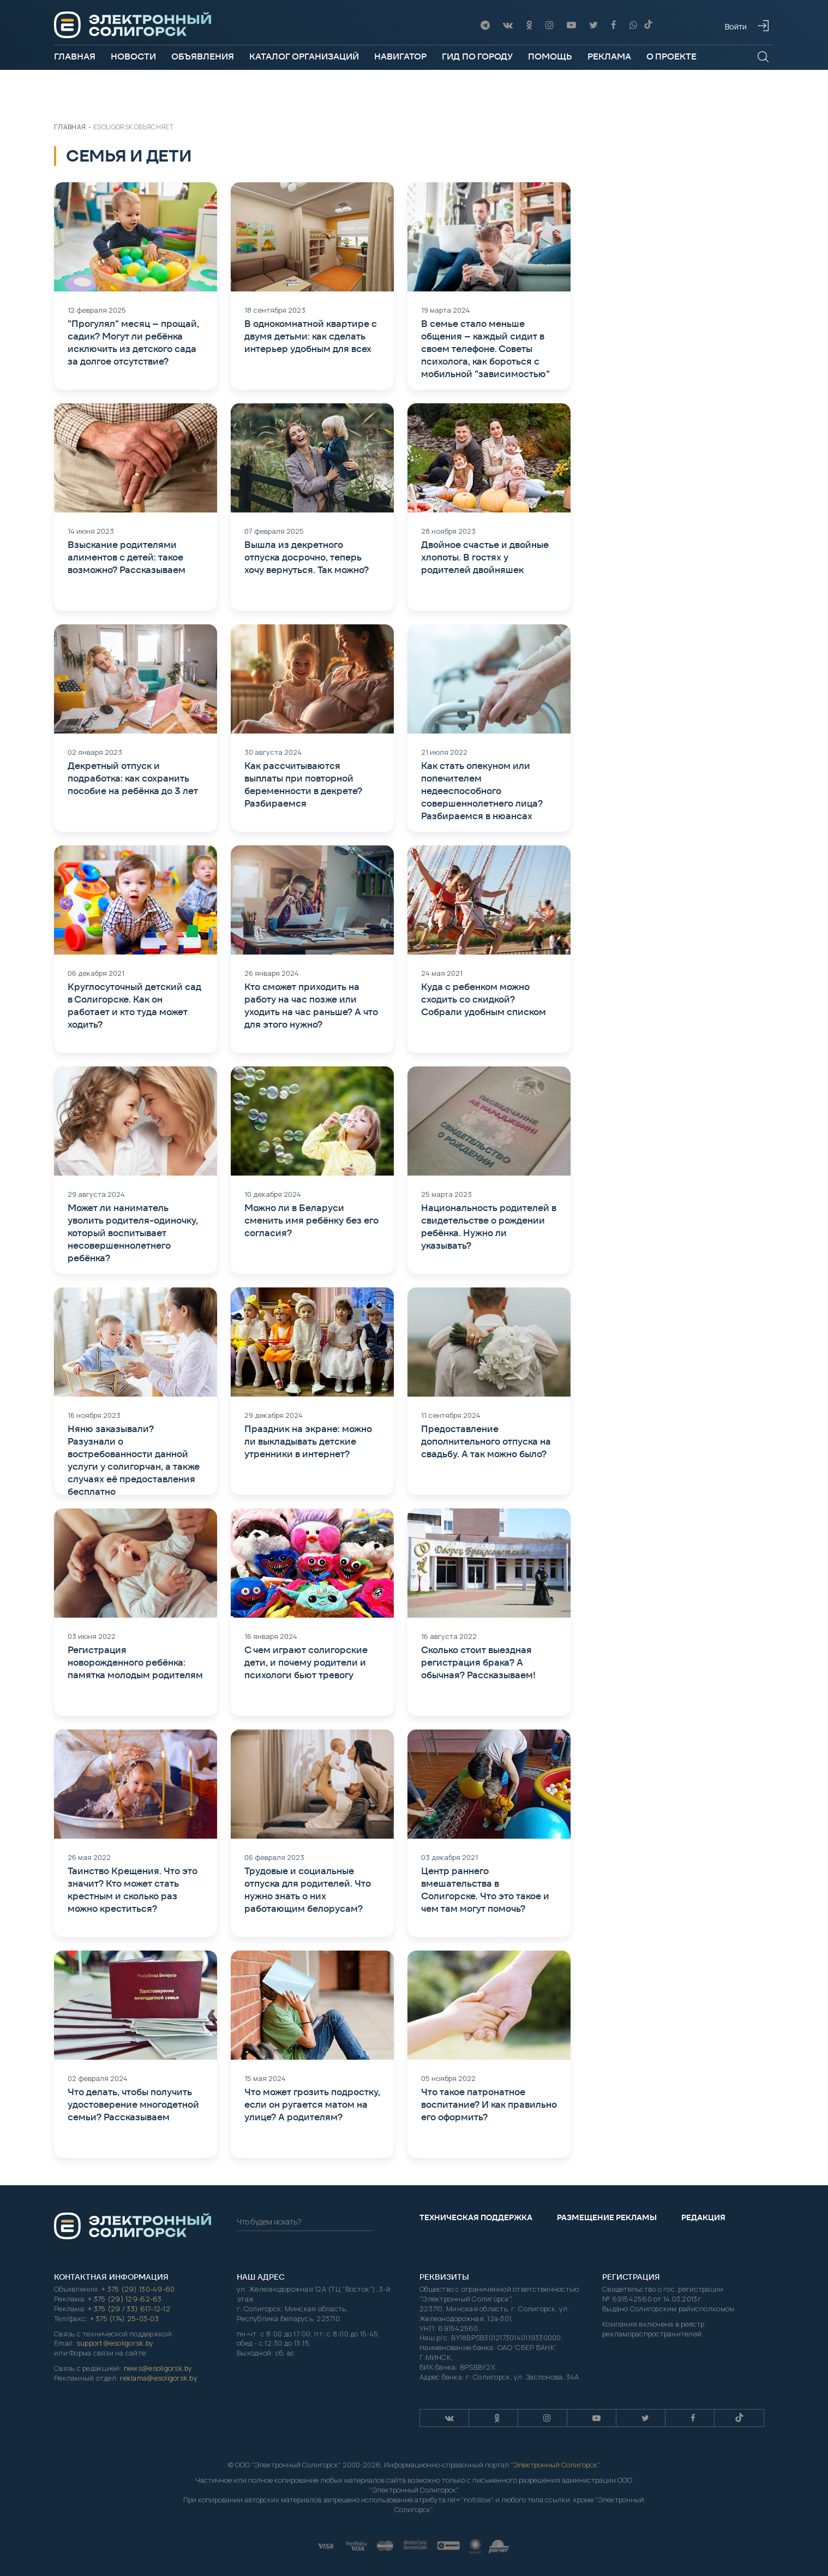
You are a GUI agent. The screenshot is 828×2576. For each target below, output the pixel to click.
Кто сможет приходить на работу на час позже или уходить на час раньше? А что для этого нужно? (311, 1005)
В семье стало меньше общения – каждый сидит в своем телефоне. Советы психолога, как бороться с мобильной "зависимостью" (485, 349)
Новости (133, 56)
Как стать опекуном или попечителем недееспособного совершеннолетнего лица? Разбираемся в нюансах (482, 791)
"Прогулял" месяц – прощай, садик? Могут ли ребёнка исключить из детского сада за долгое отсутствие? (133, 342)
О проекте (671, 56)
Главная (74, 56)
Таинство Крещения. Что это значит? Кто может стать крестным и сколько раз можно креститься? (132, 1890)
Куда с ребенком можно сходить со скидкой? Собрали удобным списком (483, 999)
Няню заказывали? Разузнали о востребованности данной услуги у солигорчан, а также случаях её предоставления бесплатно (134, 1460)
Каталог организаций (304, 56)
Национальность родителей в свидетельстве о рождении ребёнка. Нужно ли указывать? (488, 1226)
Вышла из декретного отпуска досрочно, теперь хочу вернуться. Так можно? (306, 557)
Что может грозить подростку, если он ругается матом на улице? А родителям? (312, 2104)
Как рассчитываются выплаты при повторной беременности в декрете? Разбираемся (303, 784)
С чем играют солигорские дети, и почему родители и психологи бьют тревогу (306, 1662)
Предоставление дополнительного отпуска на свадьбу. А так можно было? (486, 1441)
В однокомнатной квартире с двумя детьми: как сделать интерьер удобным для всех (310, 336)
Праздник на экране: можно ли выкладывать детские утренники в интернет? (308, 1441)
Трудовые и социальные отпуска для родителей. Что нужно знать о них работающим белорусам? (307, 1890)
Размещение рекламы (607, 2217)
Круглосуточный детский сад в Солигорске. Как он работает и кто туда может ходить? (134, 1005)
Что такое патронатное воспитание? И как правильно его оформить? (489, 2104)
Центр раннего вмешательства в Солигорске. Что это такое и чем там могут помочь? (485, 1890)
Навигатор (400, 56)
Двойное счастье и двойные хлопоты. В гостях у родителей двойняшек (485, 557)
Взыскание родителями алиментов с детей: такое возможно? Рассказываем (126, 557)
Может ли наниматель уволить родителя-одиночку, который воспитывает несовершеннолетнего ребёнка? (133, 1233)
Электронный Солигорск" (555, 2465)
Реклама (609, 56)
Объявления (202, 56)
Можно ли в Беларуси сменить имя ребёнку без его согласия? (311, 1220)
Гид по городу (477, 56)
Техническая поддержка (475, 2217)
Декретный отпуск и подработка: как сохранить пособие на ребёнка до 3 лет (133, 778)
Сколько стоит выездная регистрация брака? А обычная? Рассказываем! (478, 1662)
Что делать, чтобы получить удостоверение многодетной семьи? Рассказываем (133, 2104)
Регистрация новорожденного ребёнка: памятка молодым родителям (135, 1662)
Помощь (550, 56)
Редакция (703, 2217)
